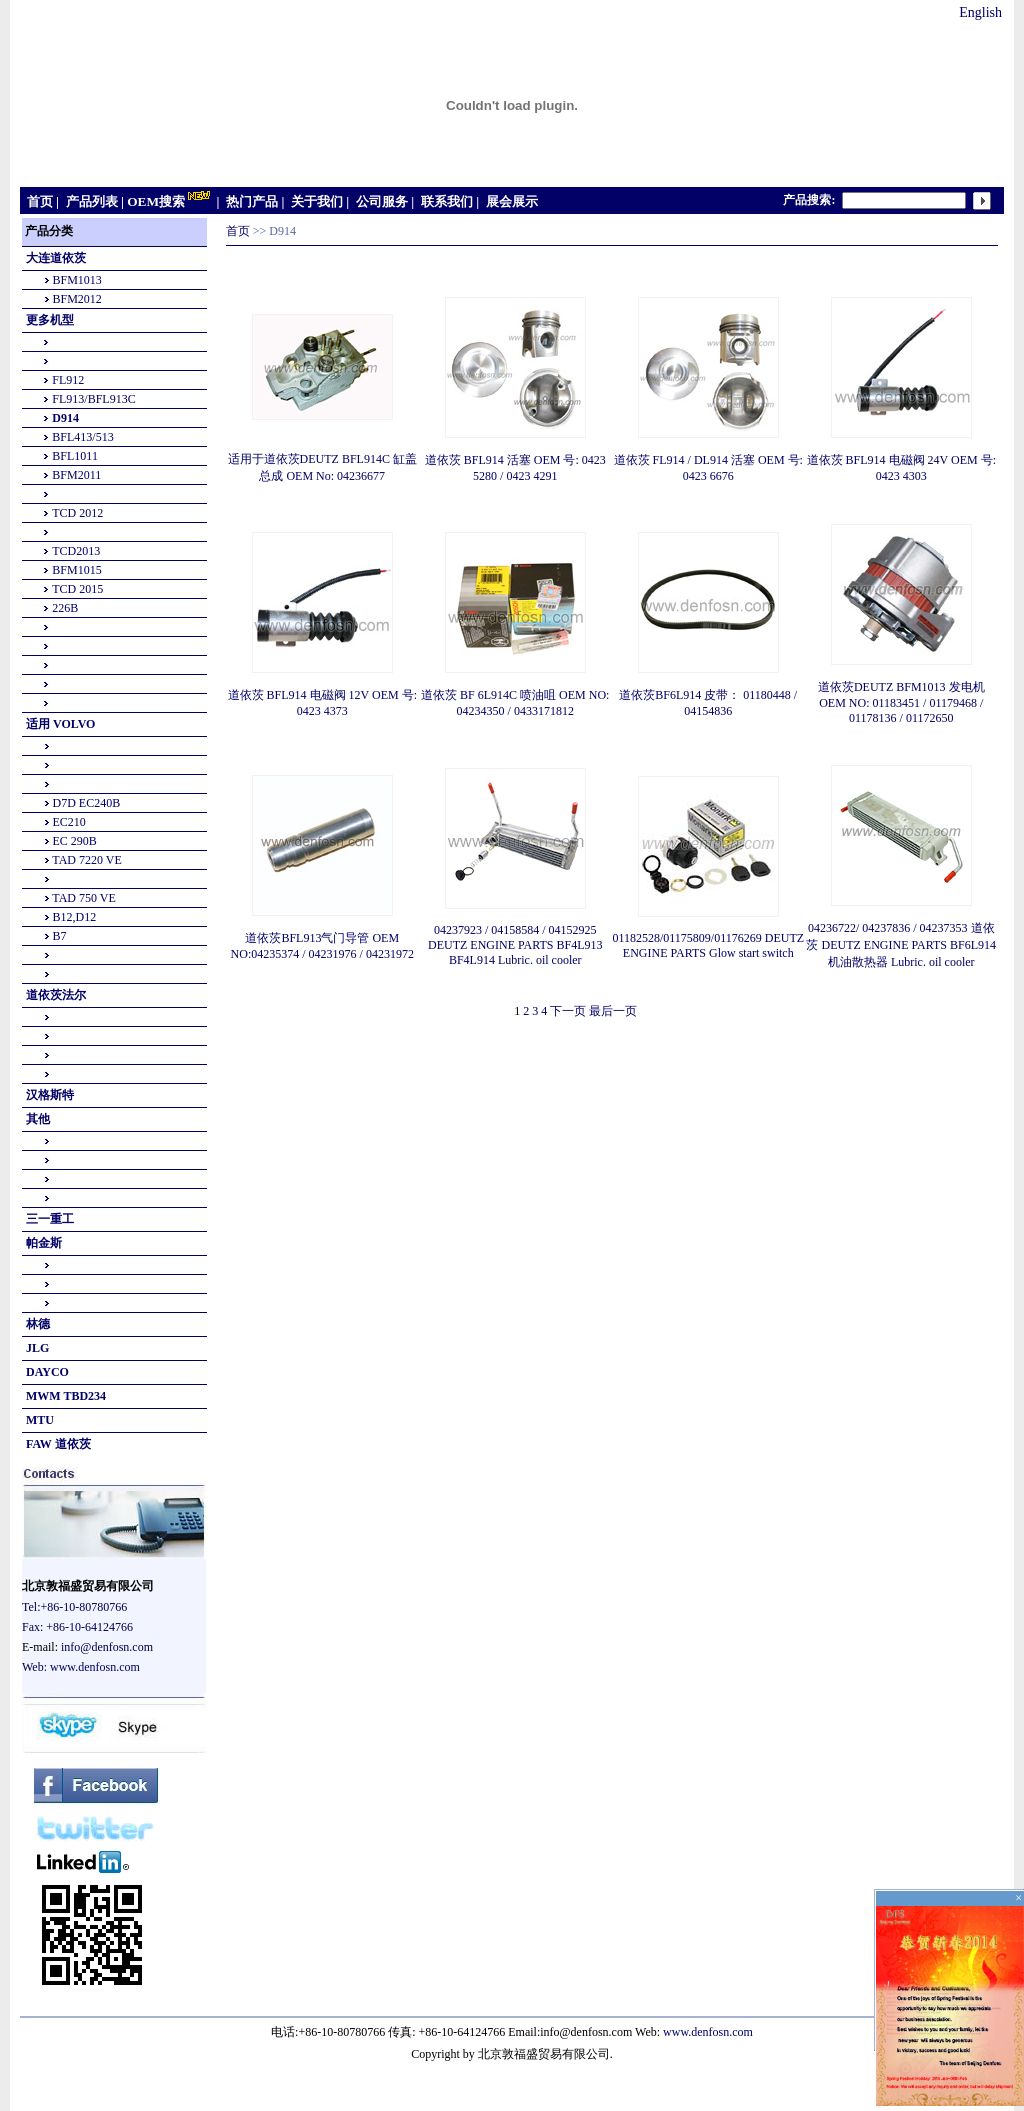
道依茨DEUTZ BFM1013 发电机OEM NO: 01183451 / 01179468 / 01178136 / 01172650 (901, 702)
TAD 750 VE (83, 898)
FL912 (68, 380)
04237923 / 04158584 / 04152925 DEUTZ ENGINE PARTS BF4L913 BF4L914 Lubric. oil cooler (515, 945)
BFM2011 (76, 475)
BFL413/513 (82, 437)
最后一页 (613, 1011)
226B (65, 608)
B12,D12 (75, 917)
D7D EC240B (87, 803)
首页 (238, 231)
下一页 (568, 1011)
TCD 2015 (77, 589)
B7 (60, 936)
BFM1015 (76, 570)
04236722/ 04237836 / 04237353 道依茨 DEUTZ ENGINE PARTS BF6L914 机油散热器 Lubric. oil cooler (901, 945)
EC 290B (75, 841)
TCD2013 (76, 551)
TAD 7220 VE (86, 860)
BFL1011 (75, 456)
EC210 (69, 822)
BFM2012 (77, 299)
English (980, 12)
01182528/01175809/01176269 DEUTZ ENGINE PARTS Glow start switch (708, 945)
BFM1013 (77, 280)
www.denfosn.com (95, 1667)
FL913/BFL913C (93, 399)
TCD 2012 (77, 513)
